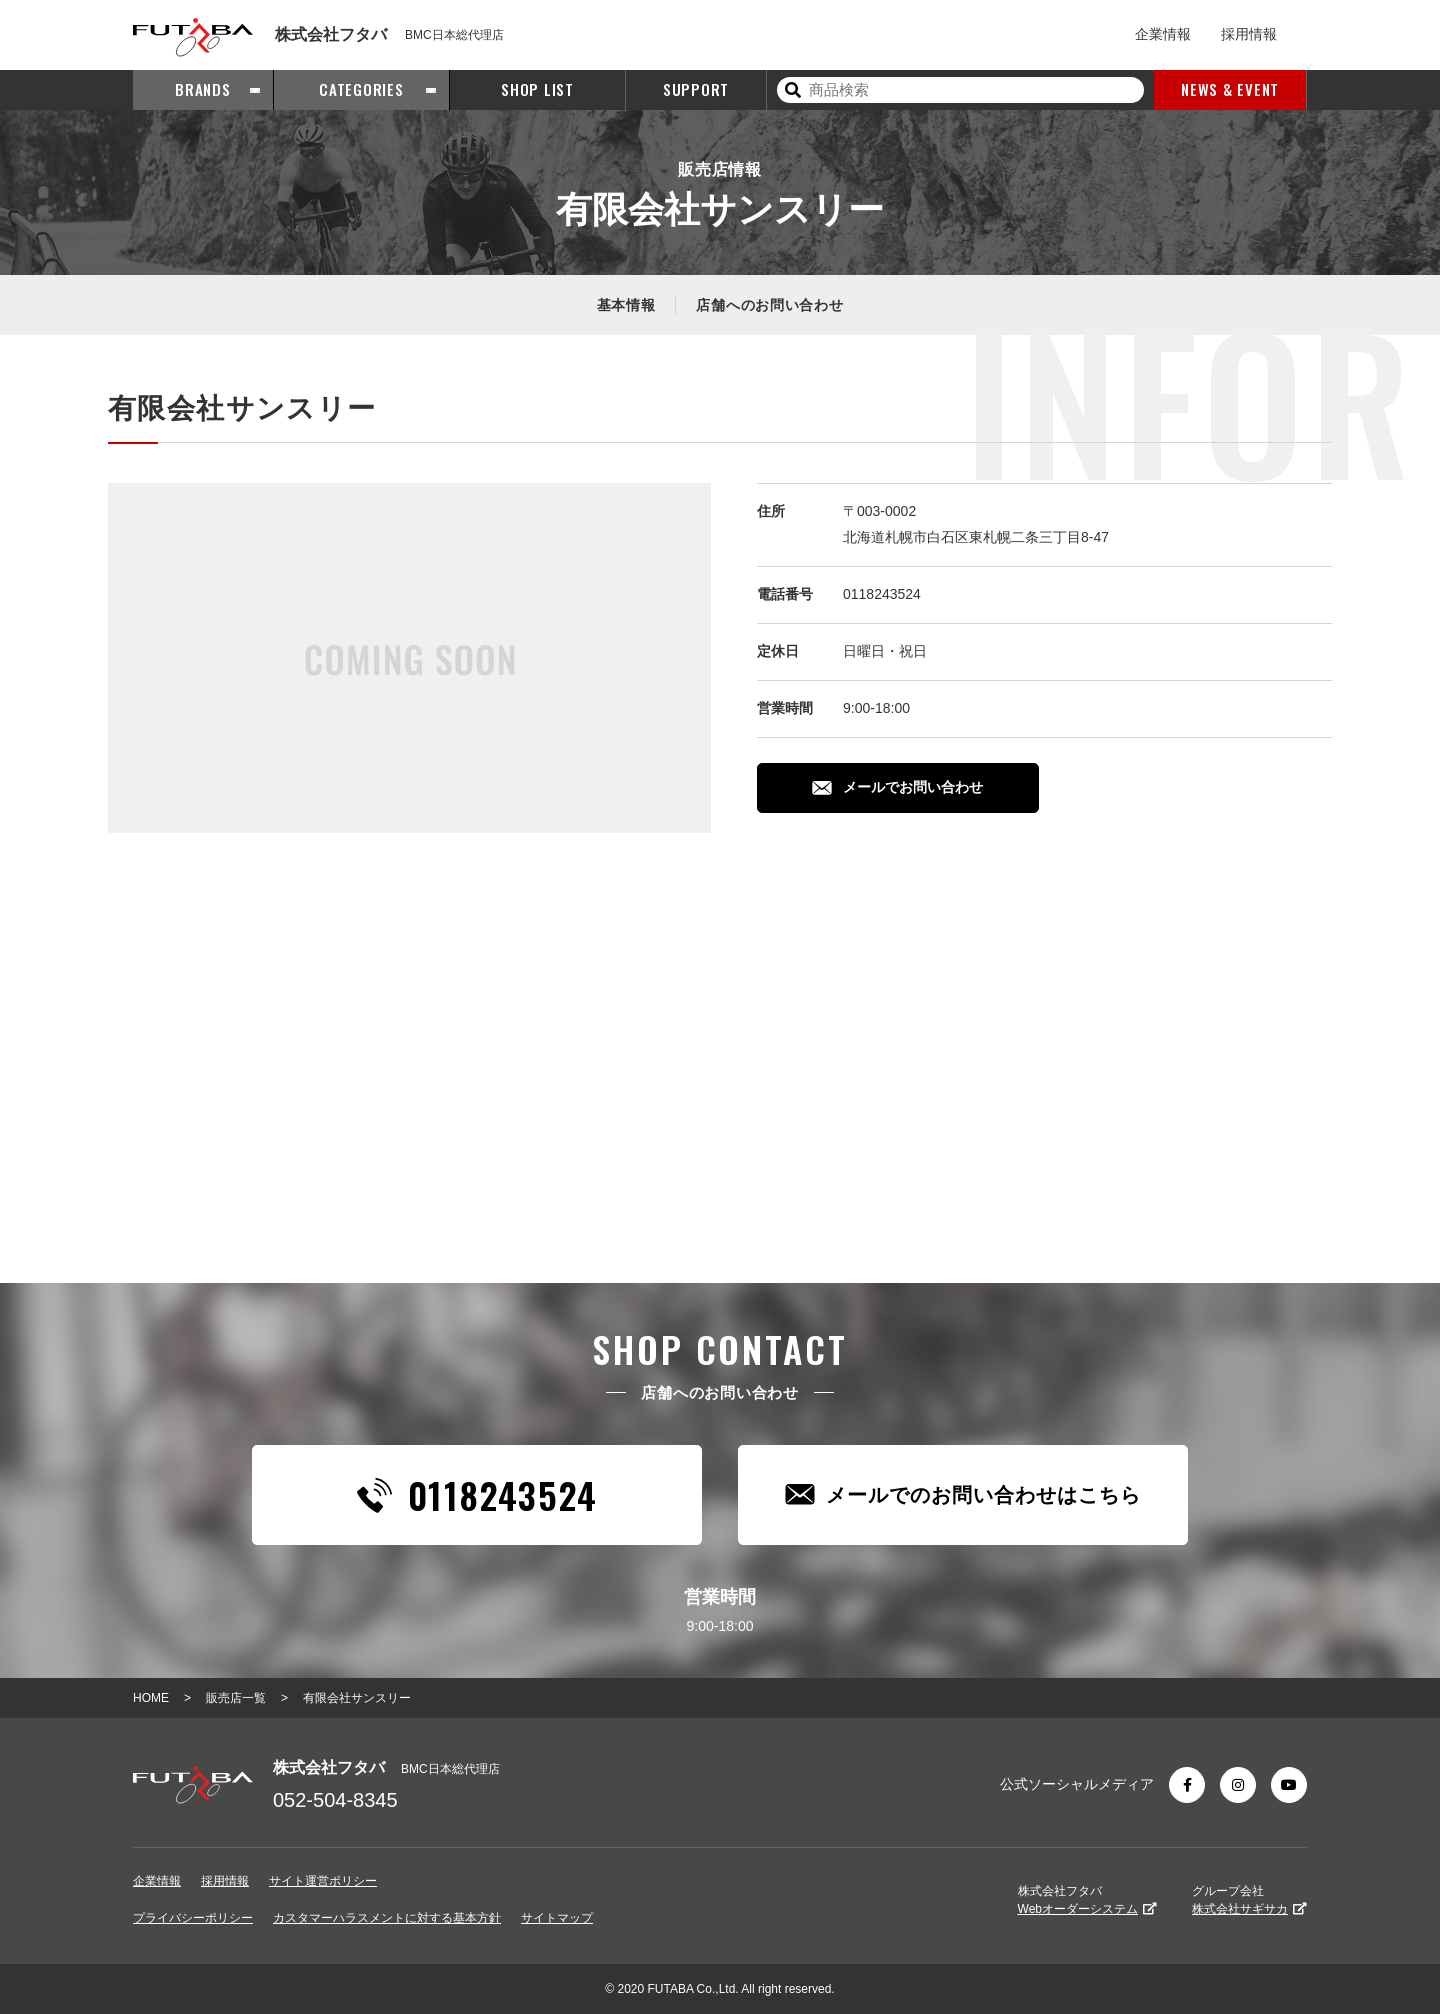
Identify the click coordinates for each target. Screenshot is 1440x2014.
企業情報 (1163, 34)
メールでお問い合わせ (897, 787)
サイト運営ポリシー (323, 1881)
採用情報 (1249, 34)
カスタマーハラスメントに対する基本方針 (387, 1918)
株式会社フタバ (1087, 1900)
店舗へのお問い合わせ (769, 305)
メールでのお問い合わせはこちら (963, 1494)
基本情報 (626, 305)
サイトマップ (557, 1918)
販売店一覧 (236, 1698)
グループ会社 (1249, 1900)
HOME (151, 1698)
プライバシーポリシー (193, 1918)
